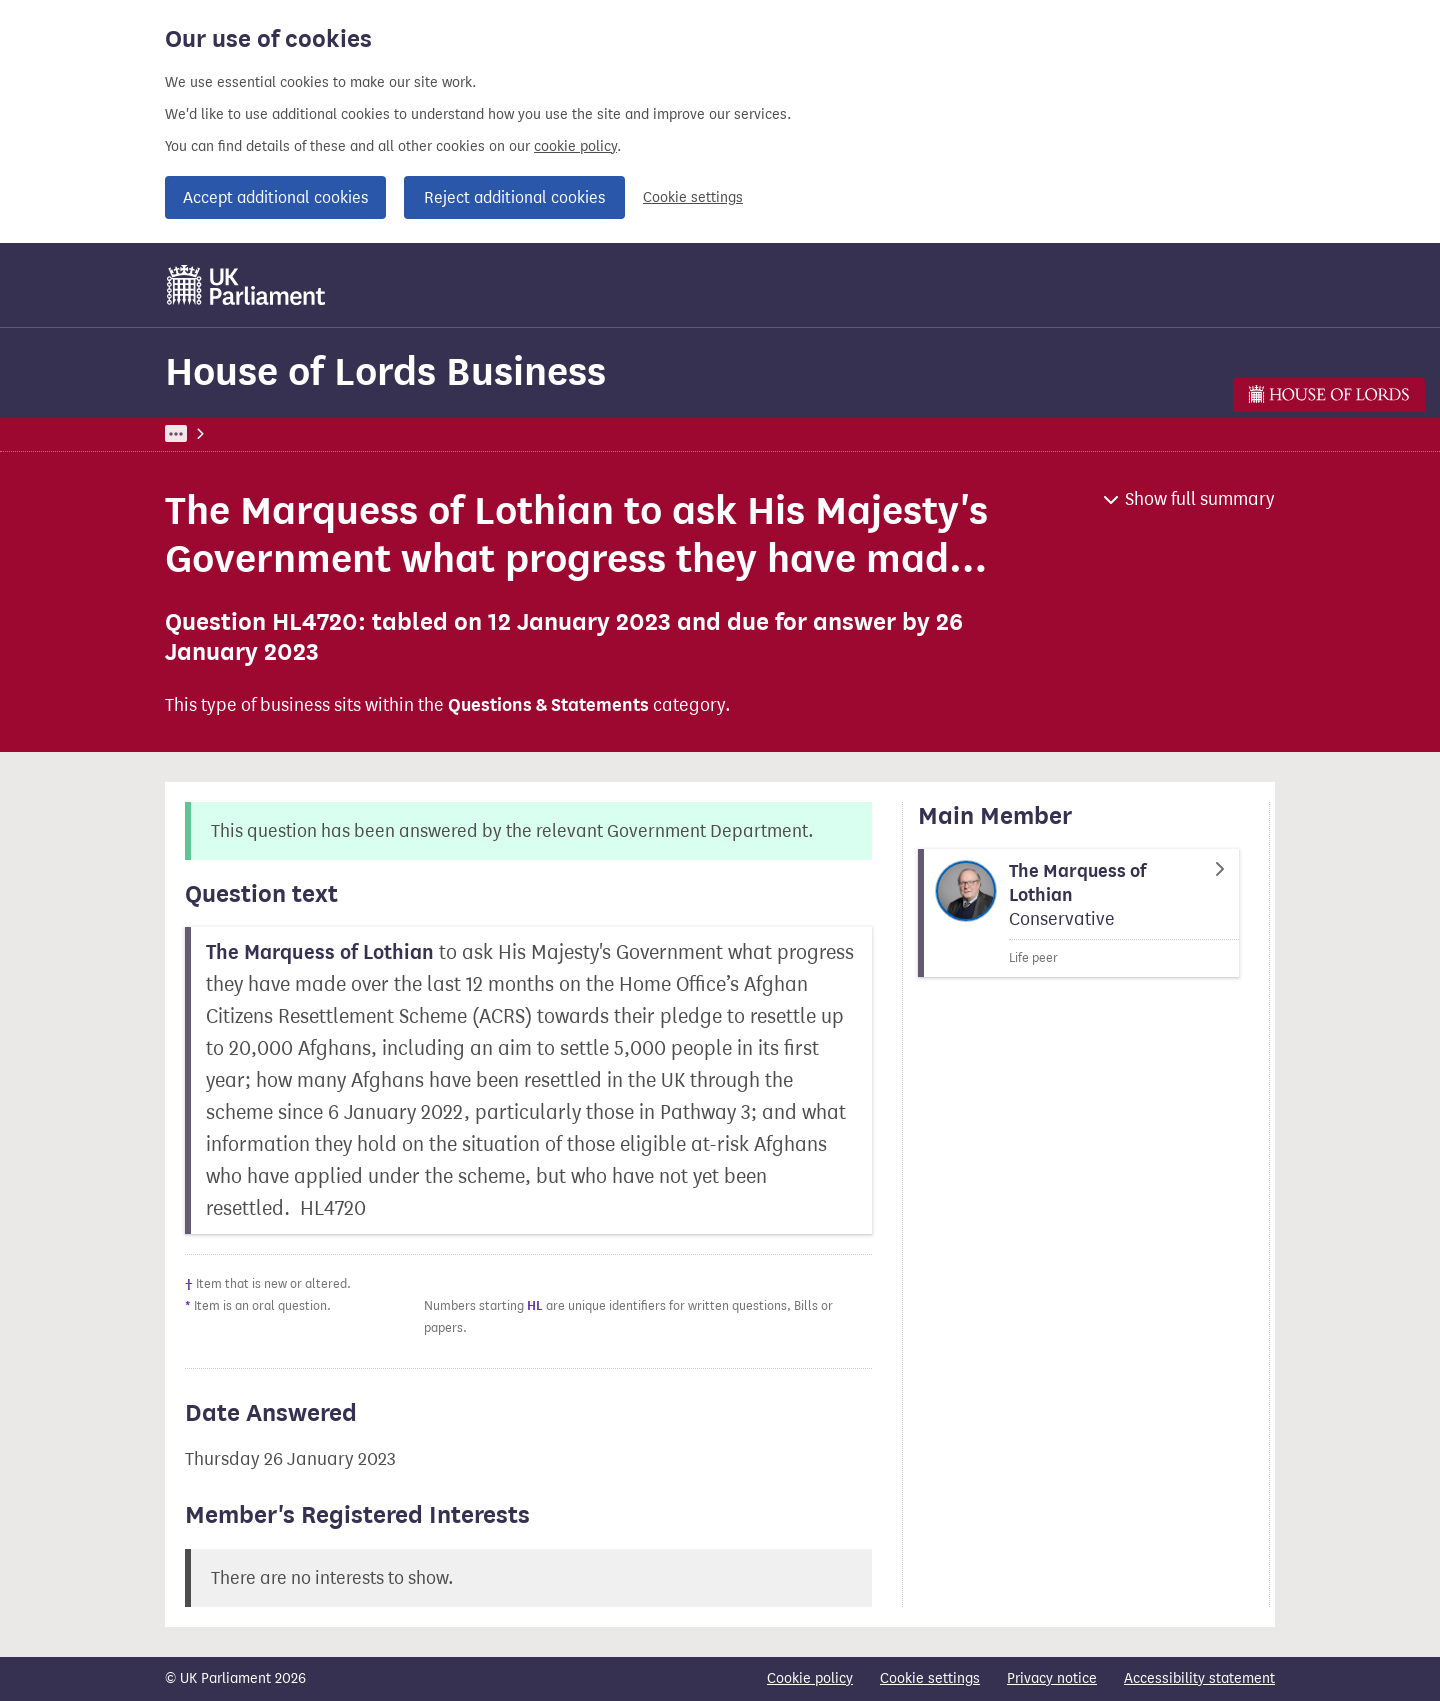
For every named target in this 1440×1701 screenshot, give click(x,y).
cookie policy (575, 146)
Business (312, 433)
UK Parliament (210, 433)
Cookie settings (693, 197)
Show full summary (1200, 499)
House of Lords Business (385, 371)
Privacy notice (1052, 1678)
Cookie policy (810, 1678)
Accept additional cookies (275, 197)
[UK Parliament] (246, 285)
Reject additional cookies (514, 197)
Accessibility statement (1199, 1678)
